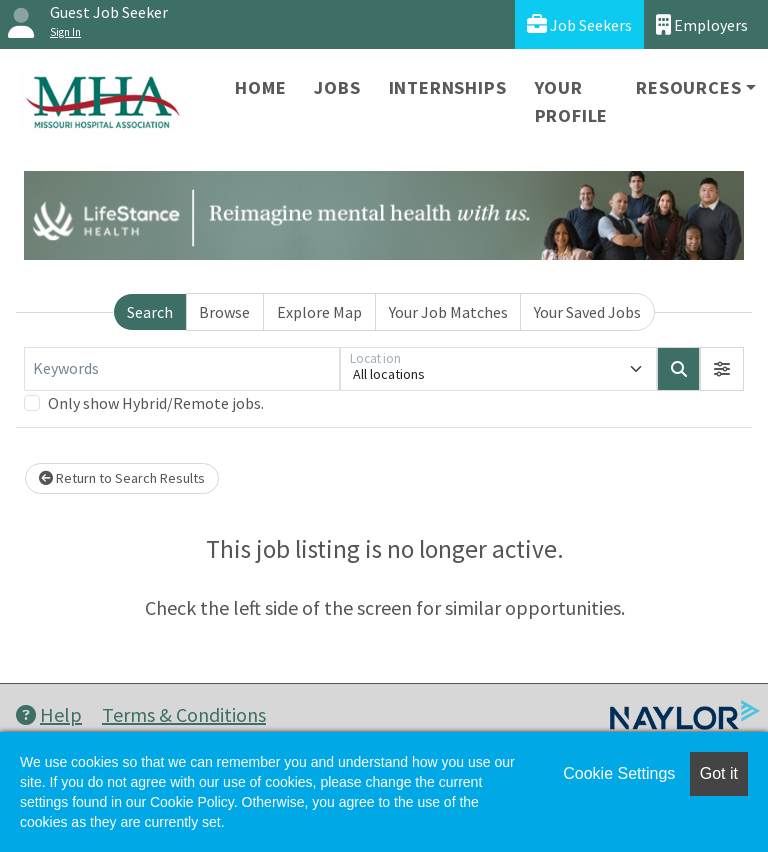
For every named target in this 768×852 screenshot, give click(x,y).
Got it (719, 773)
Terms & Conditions (184, 714)
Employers (702, 24)
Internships (448, 87)
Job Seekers (579, 24)
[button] (722, 369)
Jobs (337, 87)
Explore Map (319, 312)
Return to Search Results (122, 478)
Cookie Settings (619, 773)
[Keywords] (182, 369)
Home (260, 87)
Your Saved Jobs (587, 312)
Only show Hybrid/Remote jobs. (156, 403)
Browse (224, 312)
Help (49, 714)
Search (150, 312)
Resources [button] (688, 87)
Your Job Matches (448, 312)
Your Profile (572, 101)
